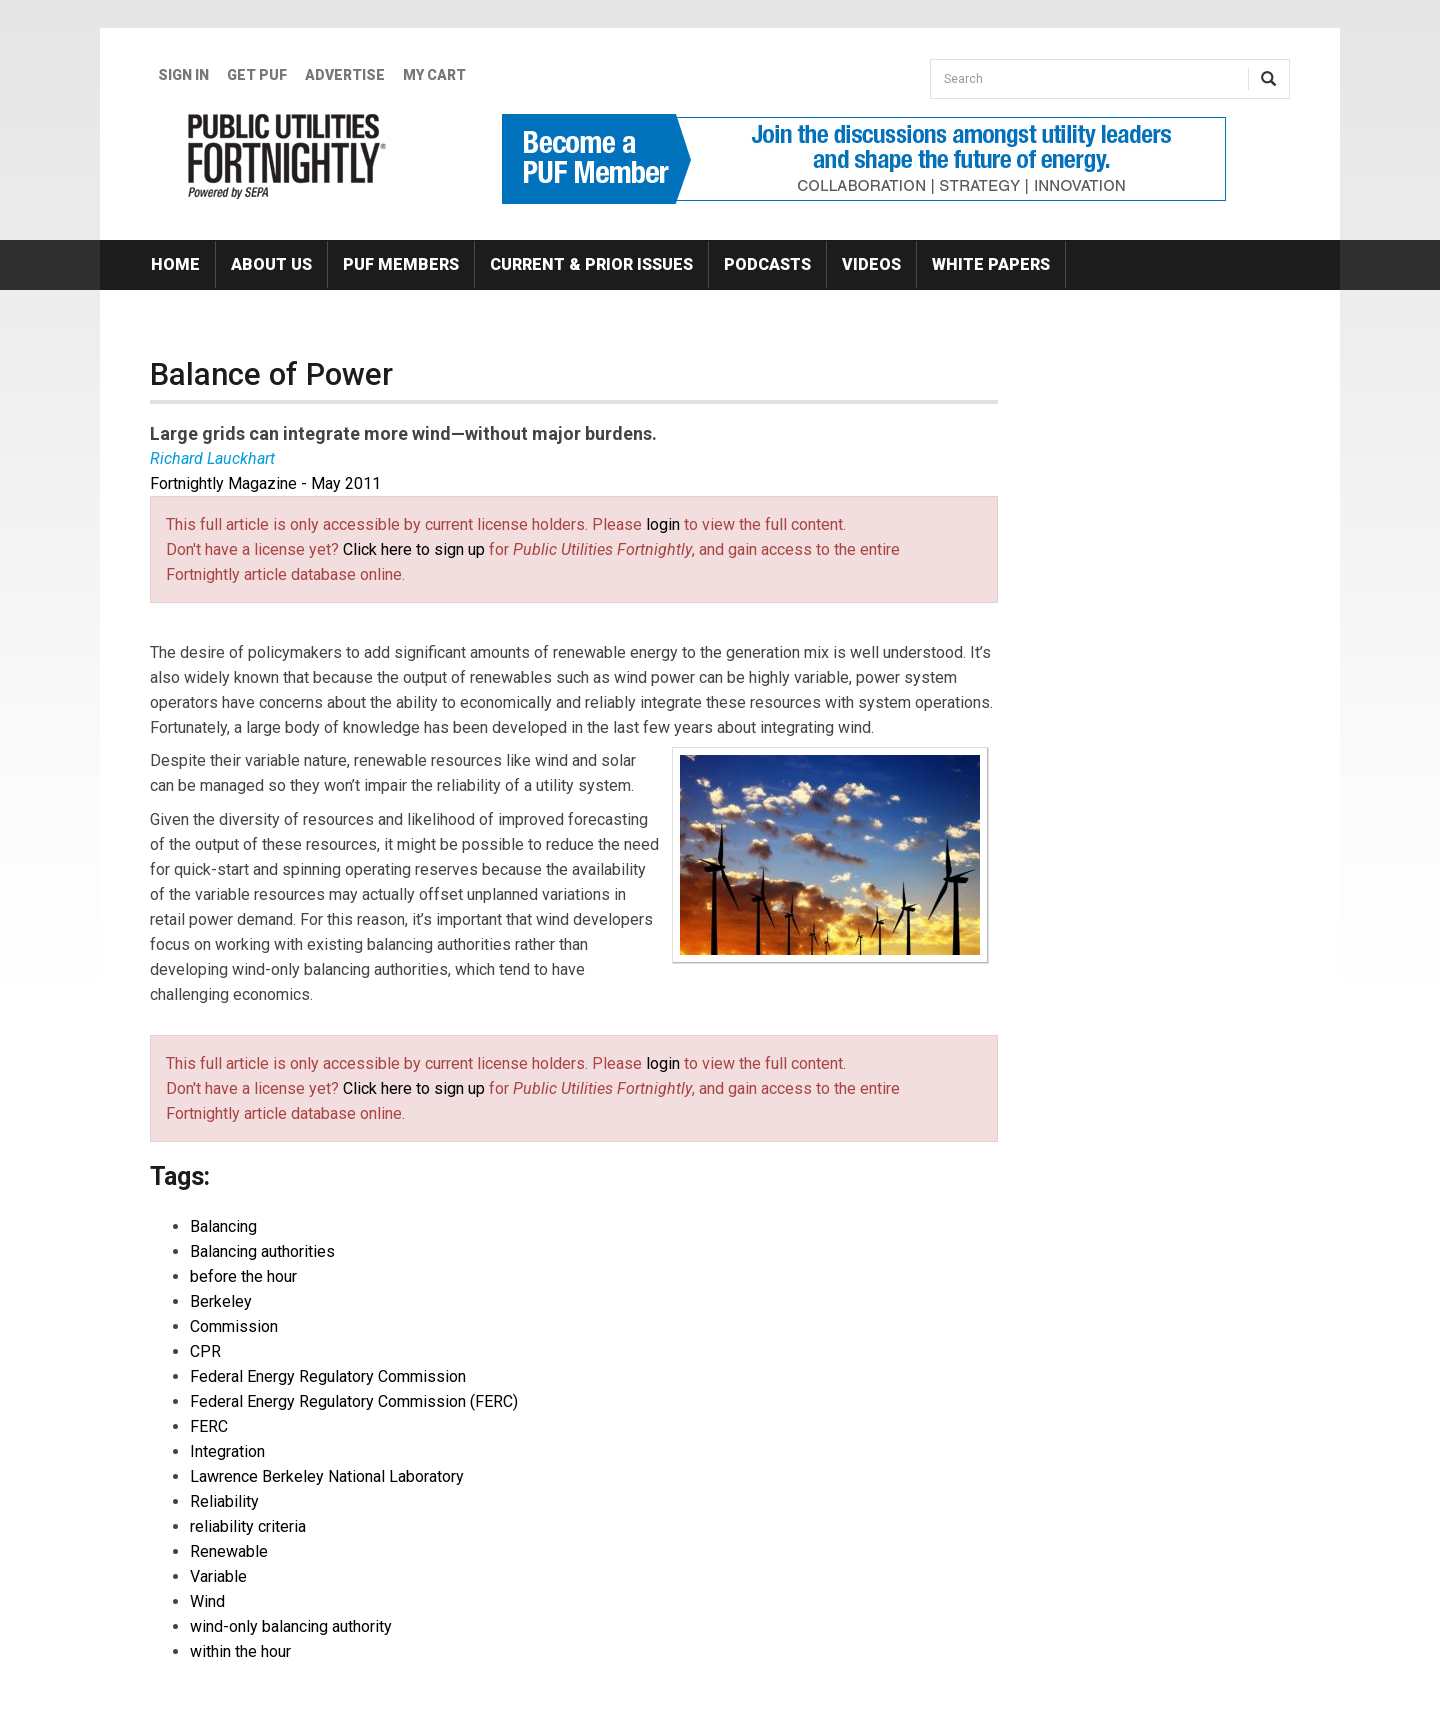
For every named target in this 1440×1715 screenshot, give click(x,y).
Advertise (345, 75)
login (663, 524)
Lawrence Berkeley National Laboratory (327, 1476)
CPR (205, 1351)
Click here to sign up (414, 549)
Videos (871, 264)
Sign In (183, 75)
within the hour (240, 1651)
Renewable (229, 1551)
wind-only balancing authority (291, 1626)
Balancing (223, 1226)
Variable (218, 1576)
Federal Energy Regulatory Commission (328, 1376)
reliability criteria (248, 1526)
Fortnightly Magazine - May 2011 (265, 483)
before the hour (243, 1276)
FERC (209, 1426)
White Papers (991, 264)
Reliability (224, 1501)
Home (175, 264)
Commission (234, 1326)
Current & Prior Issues (591, 264)
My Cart (434, 75)
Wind (207, 1601)
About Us (271, 264)
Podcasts (767, 264)
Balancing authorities (262, 1251)
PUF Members (401, 264)
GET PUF (257, 75)
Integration (227, 1451)
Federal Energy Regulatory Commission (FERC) (354, 1401)
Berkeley (221, 1301)
